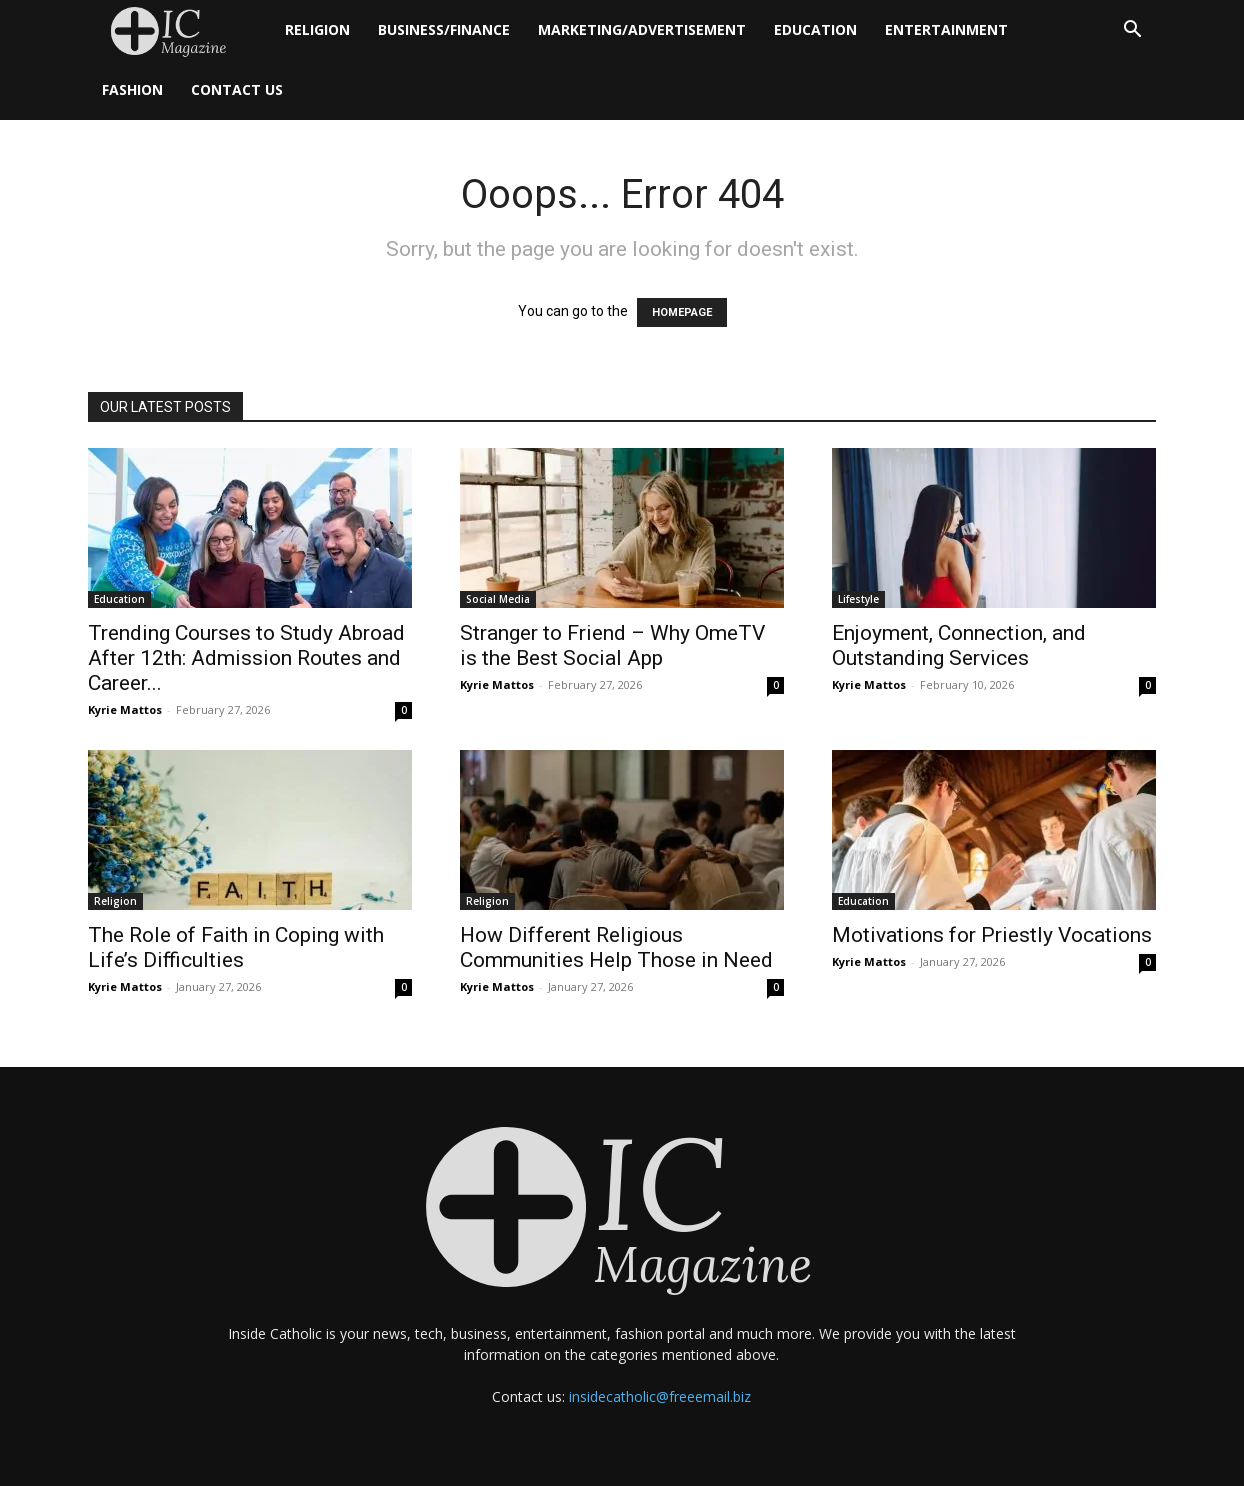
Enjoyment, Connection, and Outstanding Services (959, 645)
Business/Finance (444, 29)
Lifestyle (858, 599)
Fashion (132, 89)
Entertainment (946, 29)
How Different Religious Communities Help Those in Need (616, 947)
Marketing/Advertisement (642, 29)
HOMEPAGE (682, 312)
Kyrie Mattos (125, 709)
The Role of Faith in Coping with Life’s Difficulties (236, 947)
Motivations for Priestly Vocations (992, 935)
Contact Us (237, 89)
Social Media (498, 599)
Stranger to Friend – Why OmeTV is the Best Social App (612, 645)
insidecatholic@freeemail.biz (660, 1396)
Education (815, 29)
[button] (1132, 31)
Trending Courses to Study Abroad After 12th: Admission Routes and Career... (246, 658)
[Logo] (179, 30)
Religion (317, 29)
